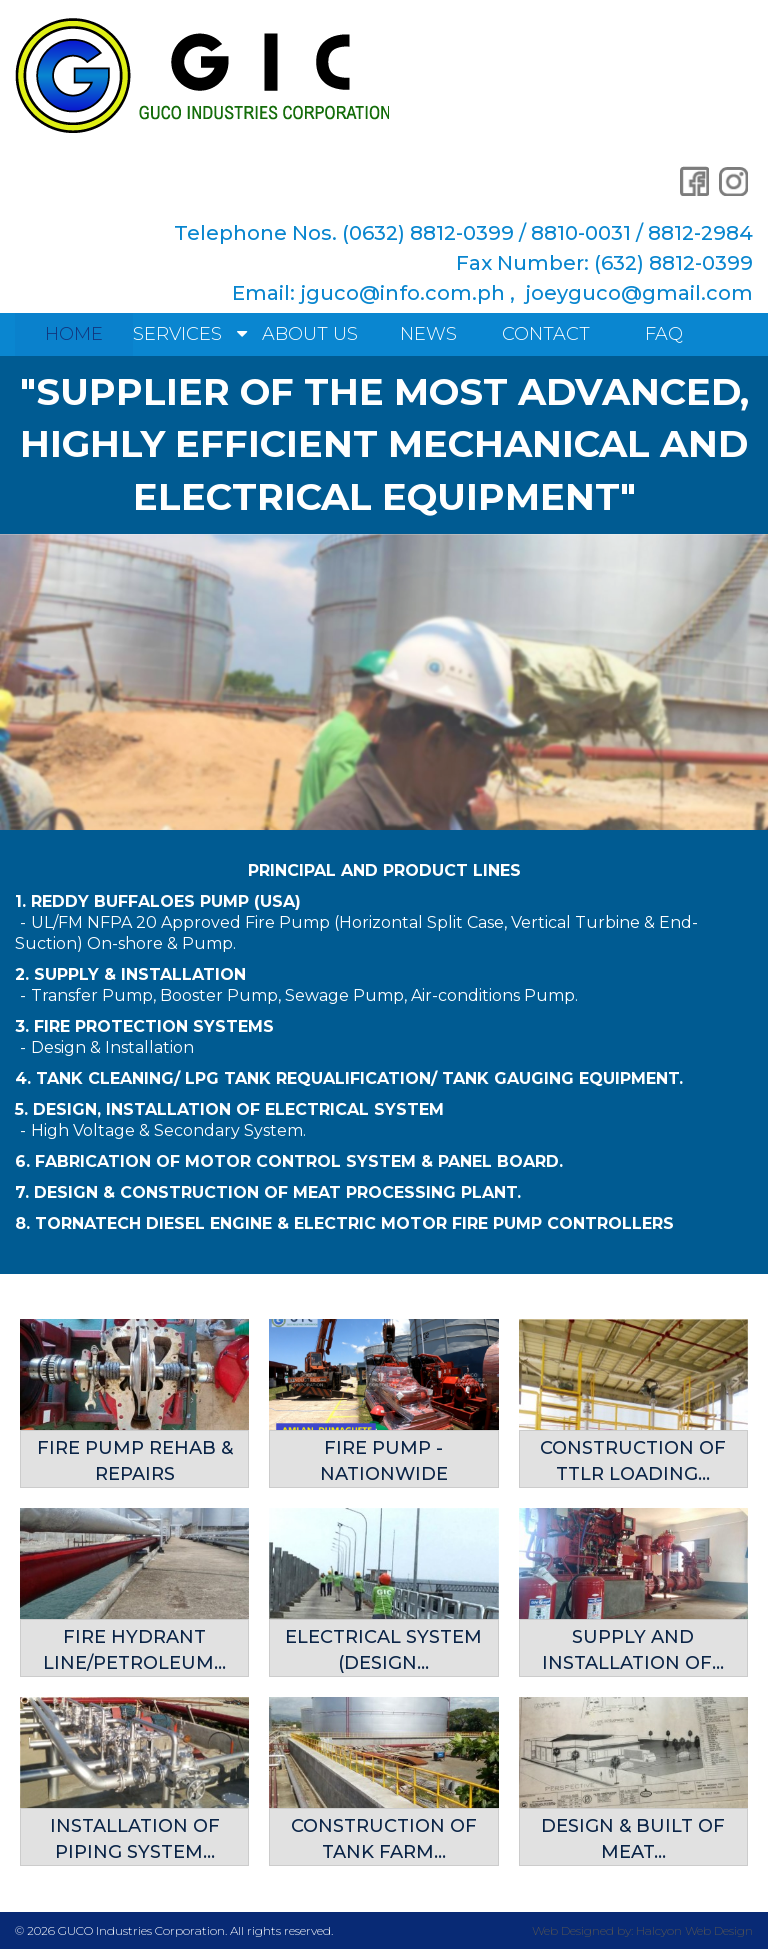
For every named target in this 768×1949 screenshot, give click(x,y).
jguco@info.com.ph (402, 293)
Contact (546, 334)
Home (74, 334)
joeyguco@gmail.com (639, 293)
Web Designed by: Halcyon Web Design (642, 1929)
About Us (310, 334)
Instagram (733, 181)
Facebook (694, 181)
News (428, 334)
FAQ (664, 334)
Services (177, 334)
